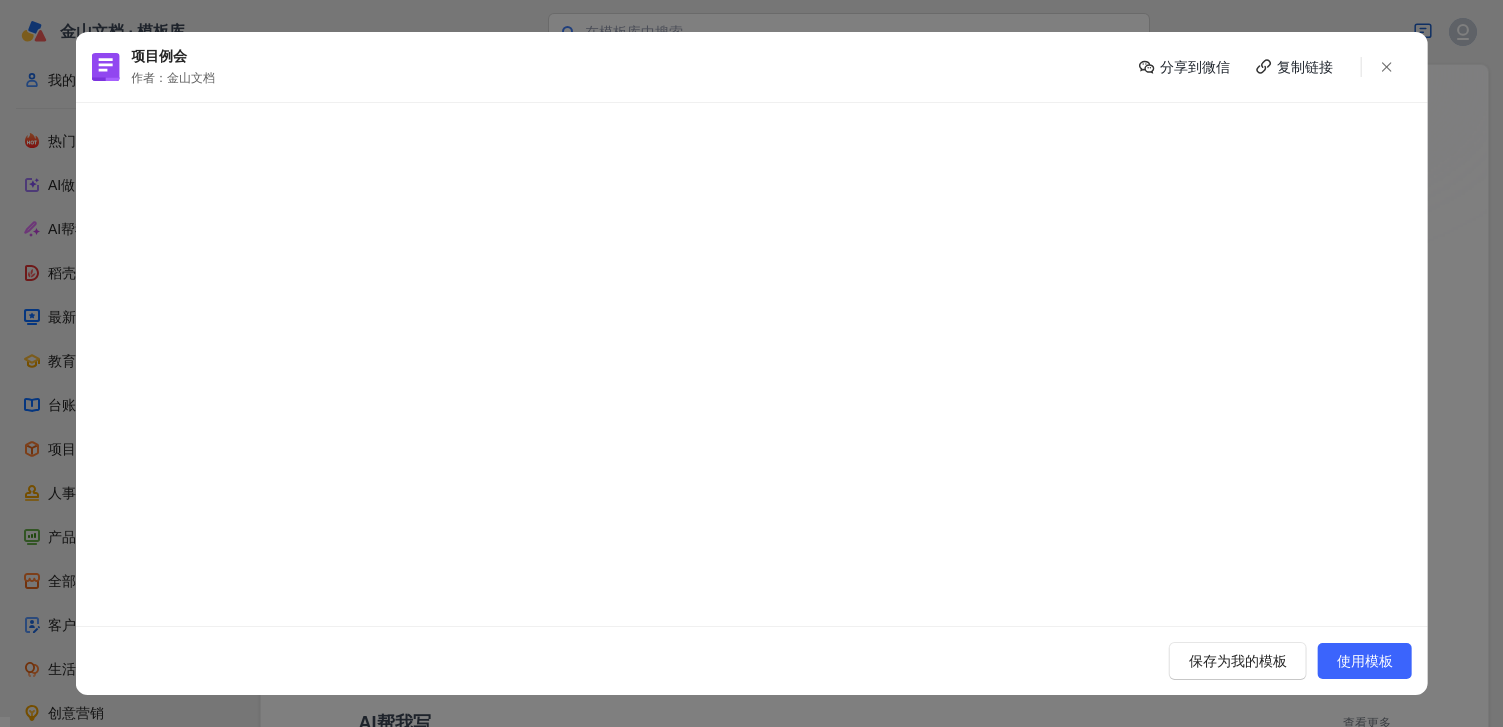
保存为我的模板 (1238, 661)
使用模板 (1365, 661)
